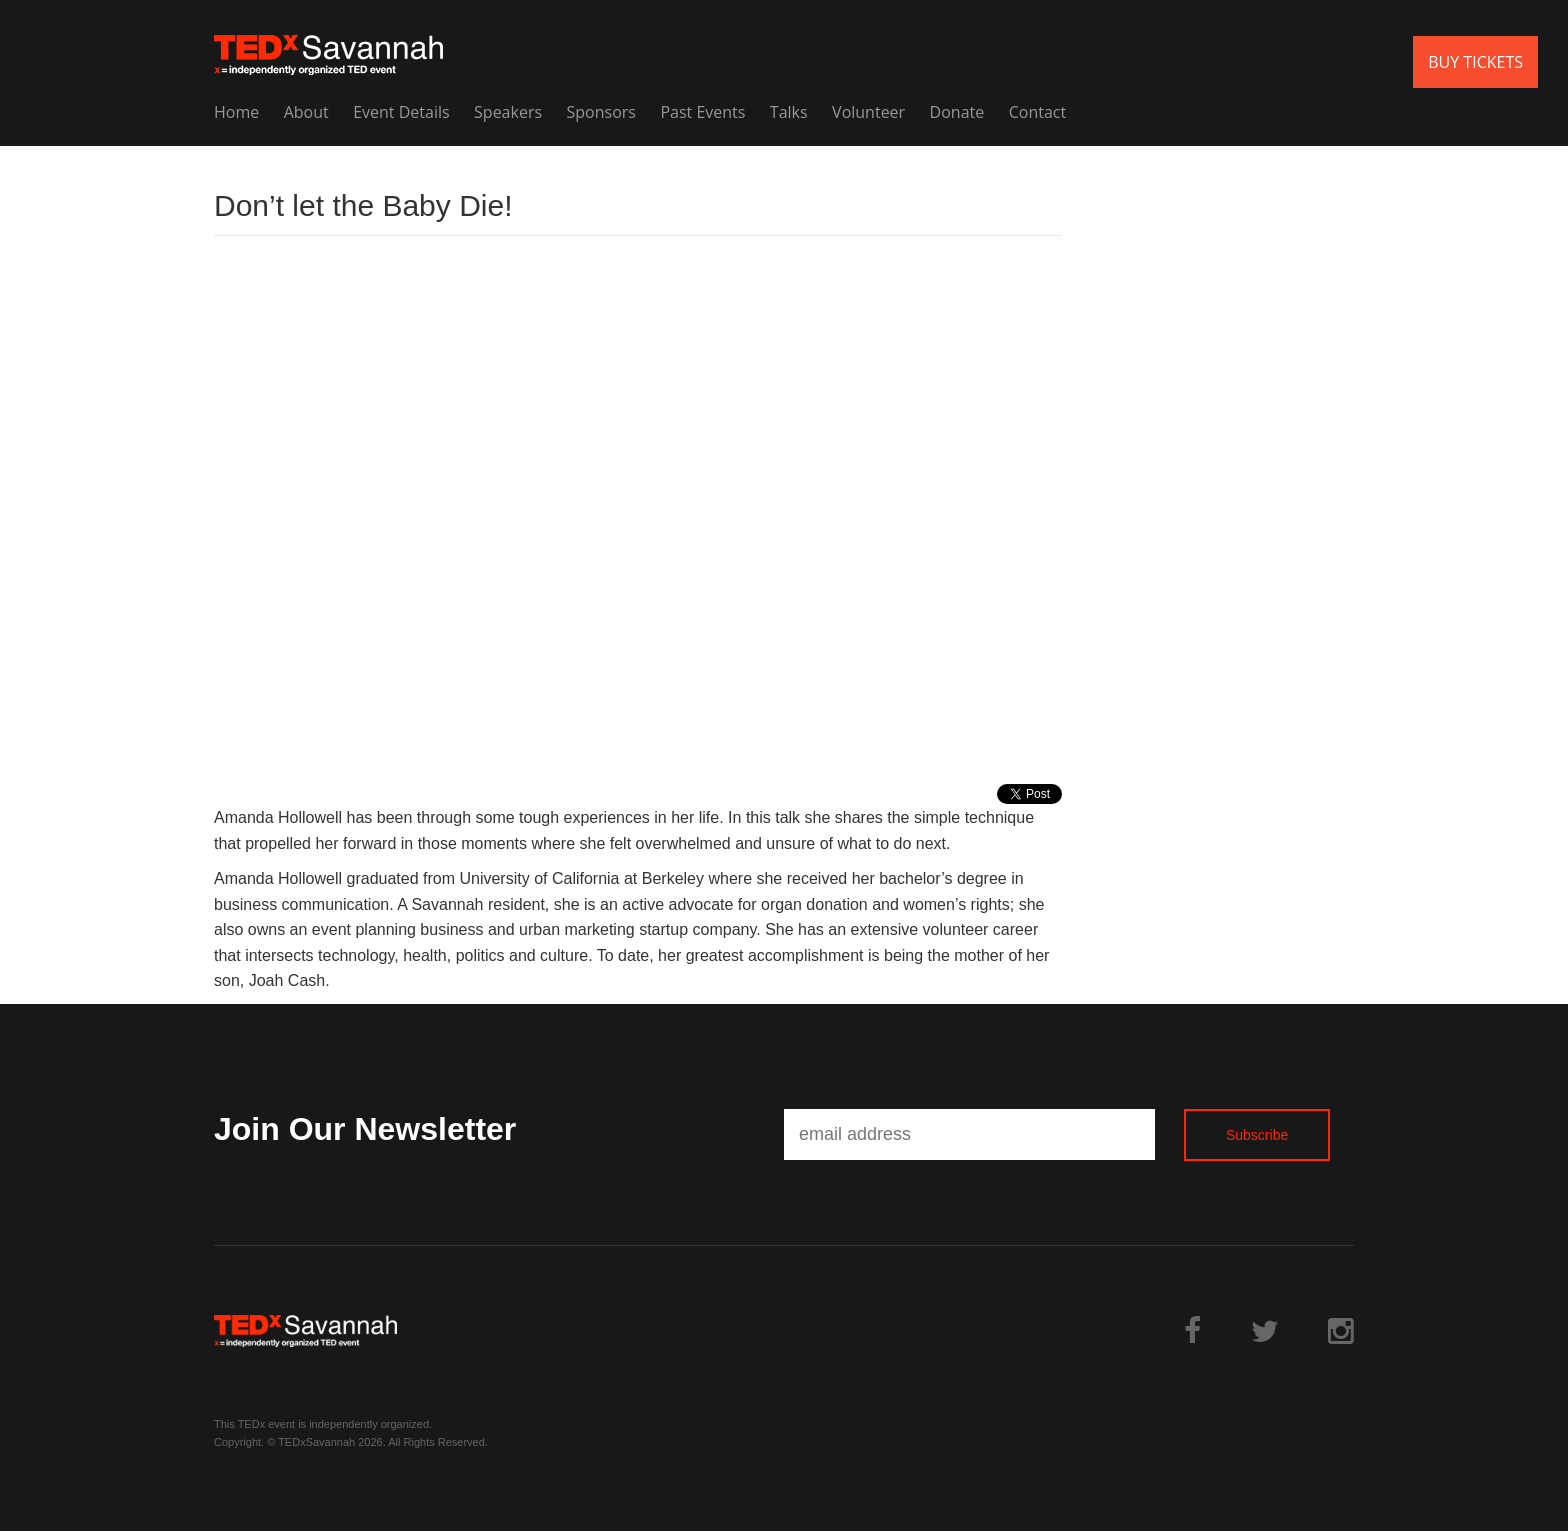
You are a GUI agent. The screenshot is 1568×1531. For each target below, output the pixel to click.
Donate (957, 112)
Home (236, 112)
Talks (789, 112)
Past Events (702, 112)
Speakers (508, 112)
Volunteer (868, 112)
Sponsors (601, 112)
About (306, 112)
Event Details (401, 112)
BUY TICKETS (1475, 62)
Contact (1037, 112)
